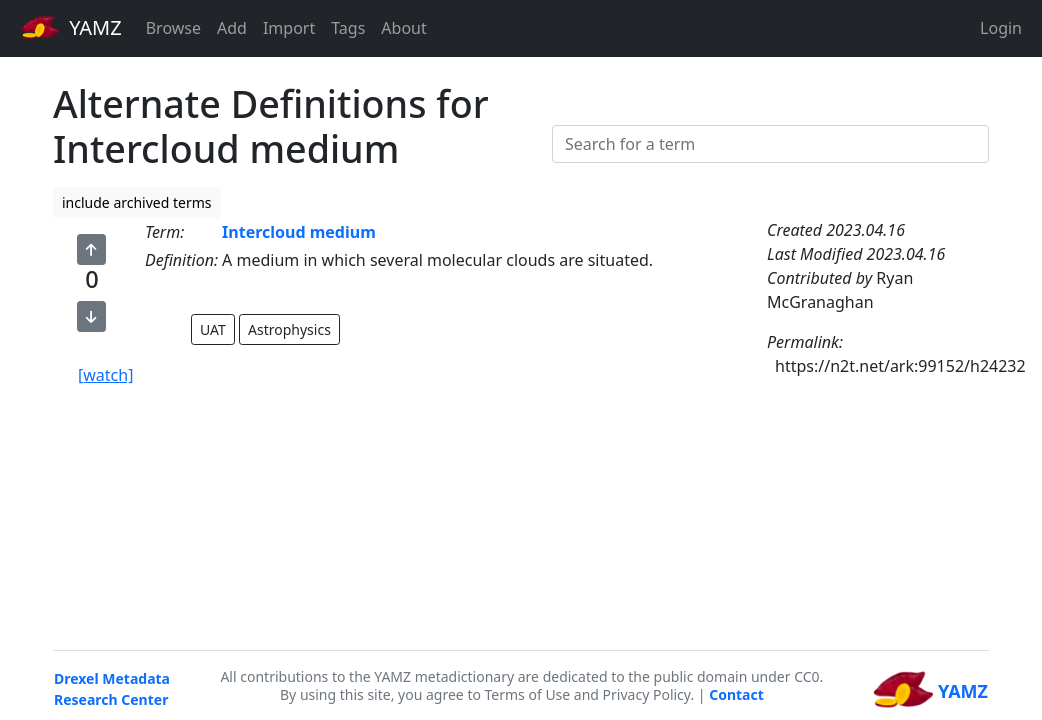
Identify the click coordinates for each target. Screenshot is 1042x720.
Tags (348, 28)
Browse (173, 28)
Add (232, 28)
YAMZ (71, 27)
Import (289, 28)
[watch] (105, 375)
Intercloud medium (299, 232)
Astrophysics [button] (289, 329)
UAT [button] (213, 329)
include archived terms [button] (137, 202)
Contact (736, 694)
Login (1001, 28)
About (403, 28)
